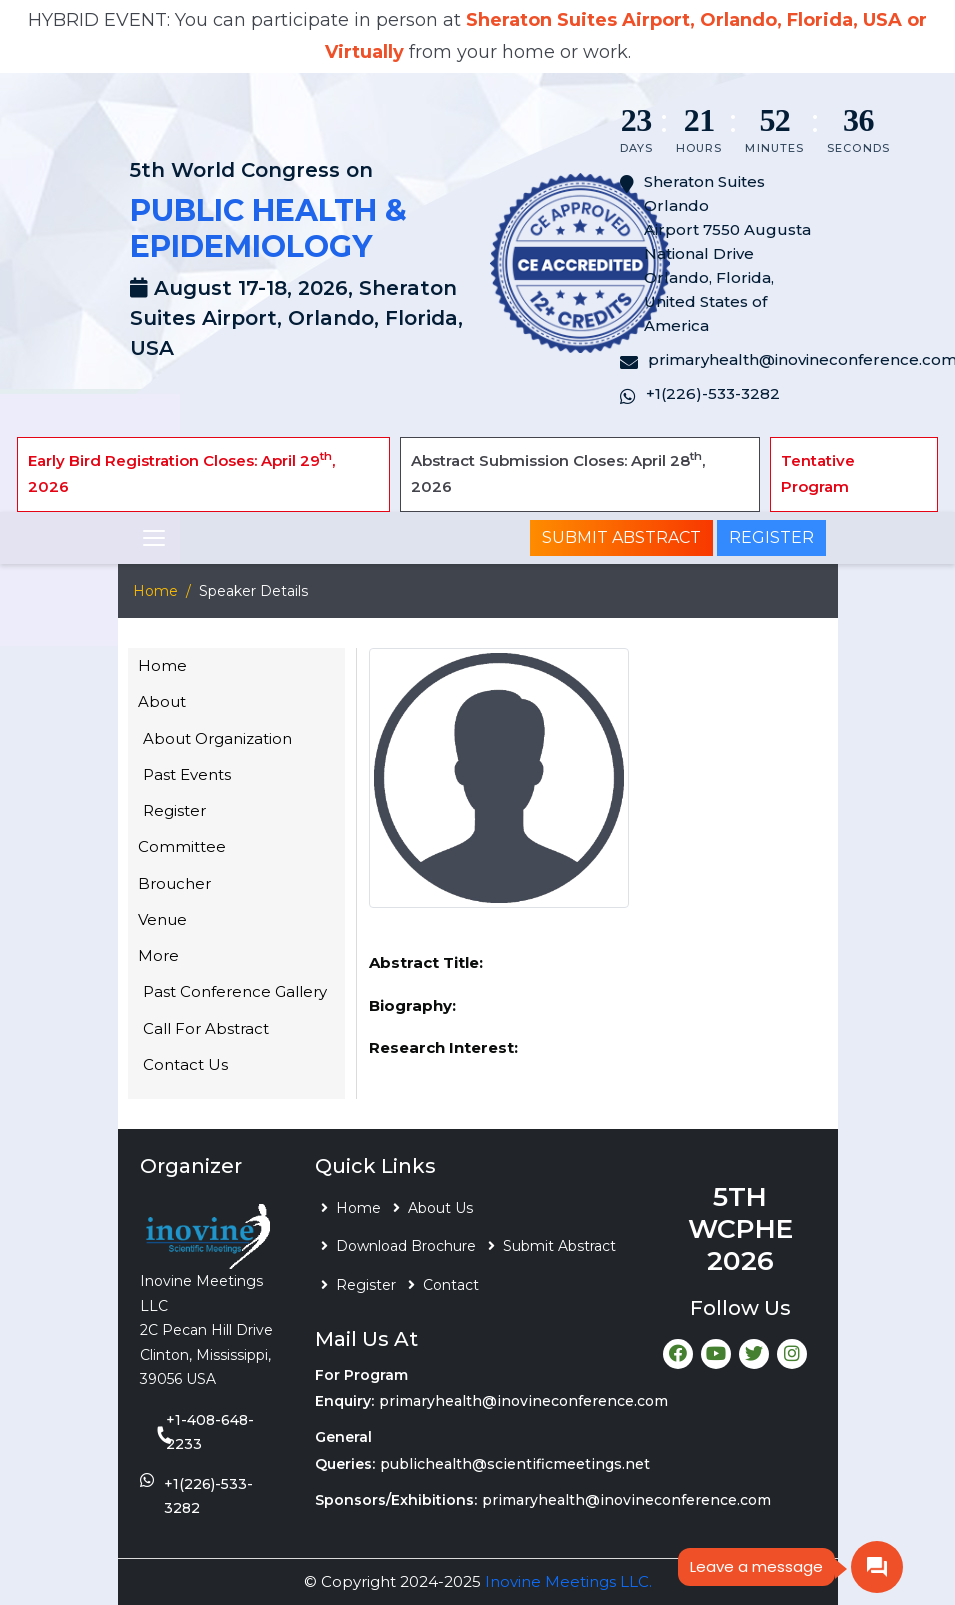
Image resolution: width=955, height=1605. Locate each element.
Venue (162, 919)
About (162, 701)
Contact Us (185, 1064)
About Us (440, 1208)
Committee (182, 846)
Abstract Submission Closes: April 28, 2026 (558, 472)
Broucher (174, 883)
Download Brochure (406, 1246)
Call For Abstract (206, 1028)
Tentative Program (818, 473)
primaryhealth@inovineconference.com (523, 1401)
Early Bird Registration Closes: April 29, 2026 (181, 472)
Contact (451, 1285)
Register (771, 537)
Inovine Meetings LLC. (568, 1581)
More (158, 955)
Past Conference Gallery (235, 991)
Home (155, 591)
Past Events (187, 774)
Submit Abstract (621, 537)
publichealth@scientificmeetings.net (515, 1464)
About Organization (217, 738)
